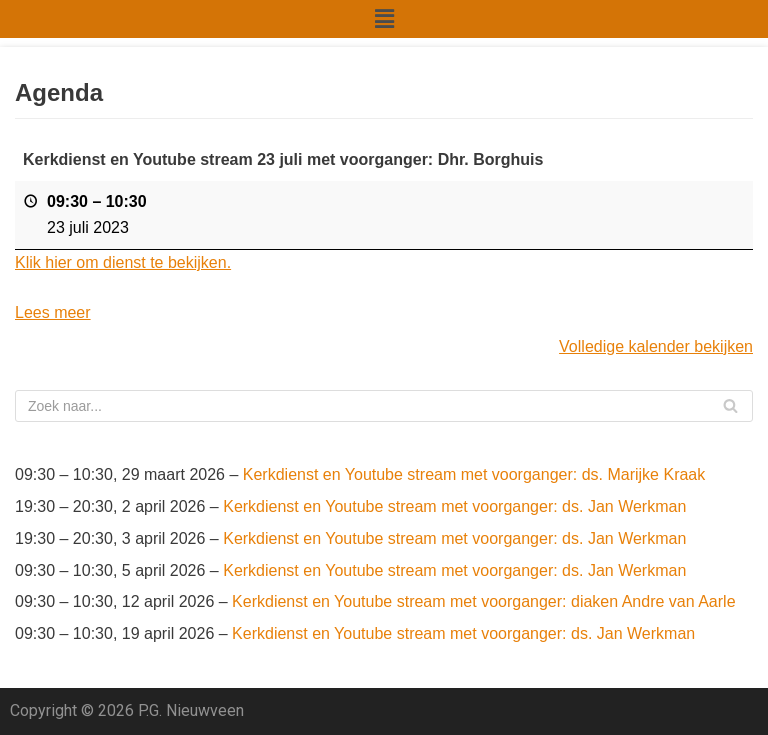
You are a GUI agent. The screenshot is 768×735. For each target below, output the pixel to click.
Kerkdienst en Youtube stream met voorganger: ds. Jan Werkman (454, 506)
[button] (384, 19)
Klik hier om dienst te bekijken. (123, 262)
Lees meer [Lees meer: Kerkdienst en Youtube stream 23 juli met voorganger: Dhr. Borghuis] (53, 312)
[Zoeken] (384, 406)
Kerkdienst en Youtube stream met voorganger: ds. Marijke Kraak (474, 474)
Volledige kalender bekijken (656, 346)
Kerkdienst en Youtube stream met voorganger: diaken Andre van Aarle (483, 601)
